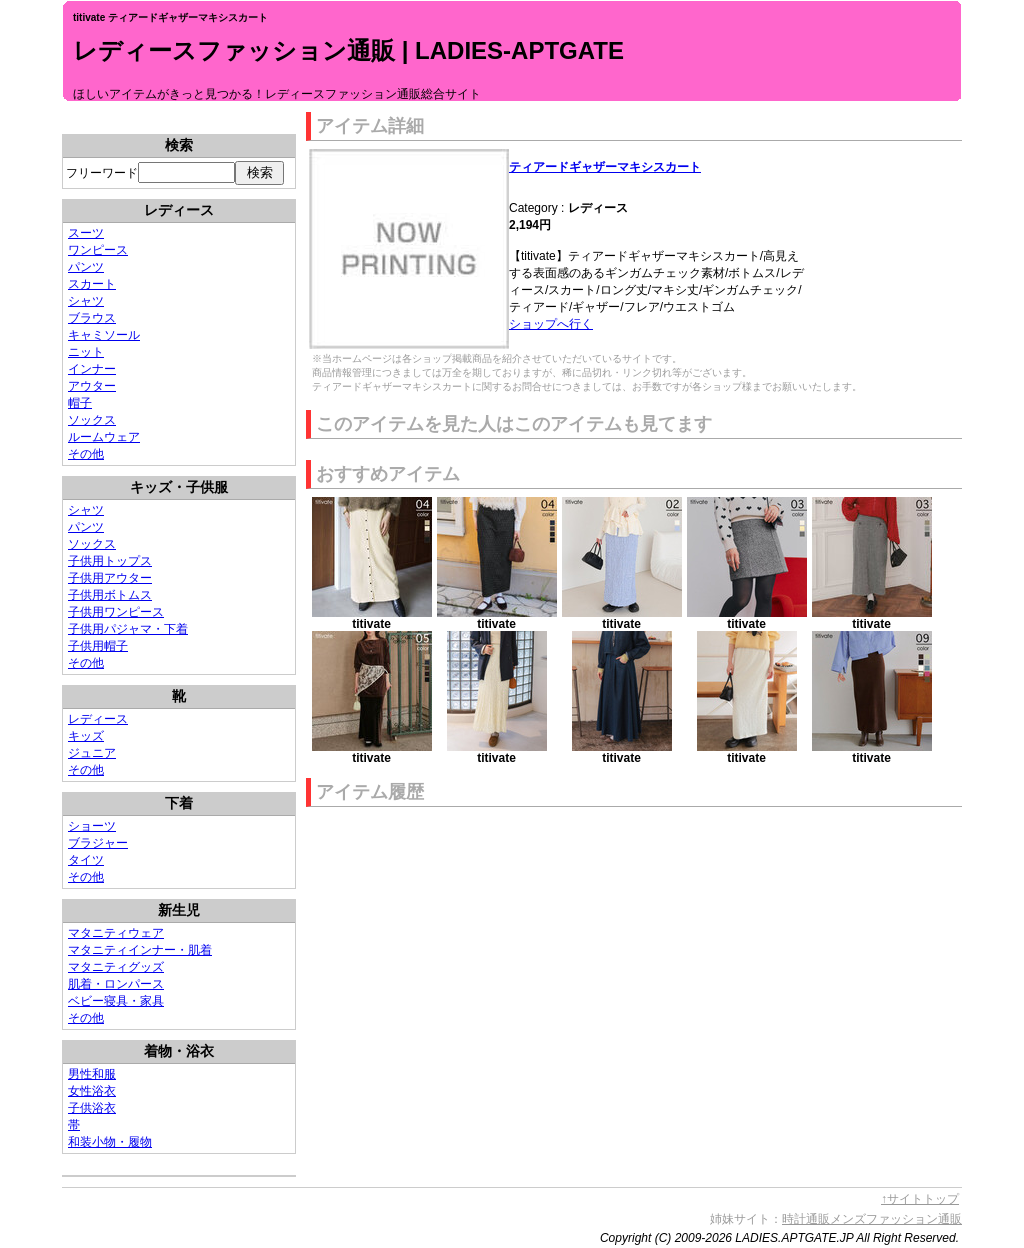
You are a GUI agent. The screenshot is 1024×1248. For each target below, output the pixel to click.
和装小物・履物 (110, 1142)
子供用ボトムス (110, 595)
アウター (92, 386)
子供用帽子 (98, 646)
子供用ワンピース (116, 612)
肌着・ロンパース (116, 984)
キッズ (86, 736)
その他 (86, 454)
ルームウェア (104, 437)
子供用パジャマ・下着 (128, 629)
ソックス (92, 420)
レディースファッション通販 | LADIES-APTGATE (348, 50)
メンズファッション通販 (896, 1219)
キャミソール (104, 335)
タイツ (86, 860)
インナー (92, 369)
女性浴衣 (92, 1091)
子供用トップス (110, 561)
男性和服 (92, 1074)
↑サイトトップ (920, 1199)
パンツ (86, 267)
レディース (98, 719)
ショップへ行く (551, 324)
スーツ (86, 233)
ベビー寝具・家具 (116, 1001)
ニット (86, 352)
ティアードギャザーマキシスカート (605, 167)
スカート (92, 284)
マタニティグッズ (116, 967)
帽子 (80, 403)
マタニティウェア (116, 933)
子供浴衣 (92, 1108)
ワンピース (98, 250)
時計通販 (806, 1219)
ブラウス (92, 318)
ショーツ (92, 826)
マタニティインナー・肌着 (140, 950)
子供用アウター (110, 578)
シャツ (86, 301)
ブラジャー (98, 843)
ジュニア (92, 753)
